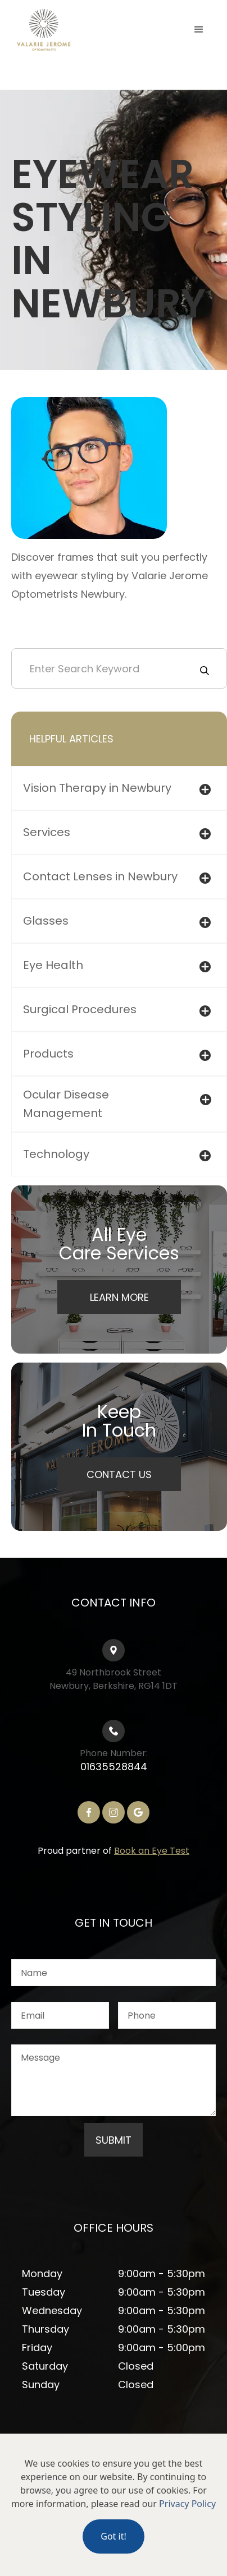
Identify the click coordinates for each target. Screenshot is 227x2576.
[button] (199, 30)
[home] (67, 30)
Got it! (113, 2536)
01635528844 (113, 1767)
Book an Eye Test (151, 1850)
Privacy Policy (187, 2503)
